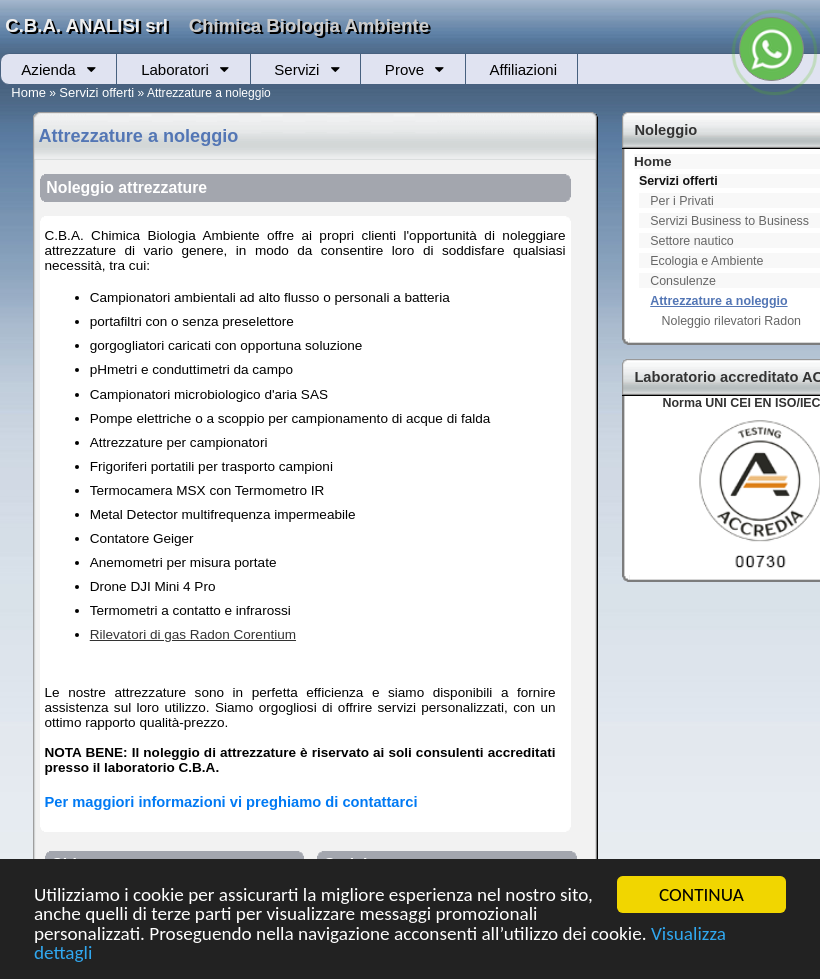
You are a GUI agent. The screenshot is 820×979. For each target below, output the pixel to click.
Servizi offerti (96, 92)
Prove (404, 69)
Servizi (296, 69)
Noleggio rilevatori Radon (731, 321)
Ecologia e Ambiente (706, 261)
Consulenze (683, 281)
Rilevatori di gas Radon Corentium (193, 634)
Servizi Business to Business (729, 221)
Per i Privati (682, 201)
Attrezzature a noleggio (718, 301)
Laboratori (175, 69)
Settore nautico (692, 241)
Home (28, 92)
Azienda (48, 69)
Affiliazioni (523, 69)
